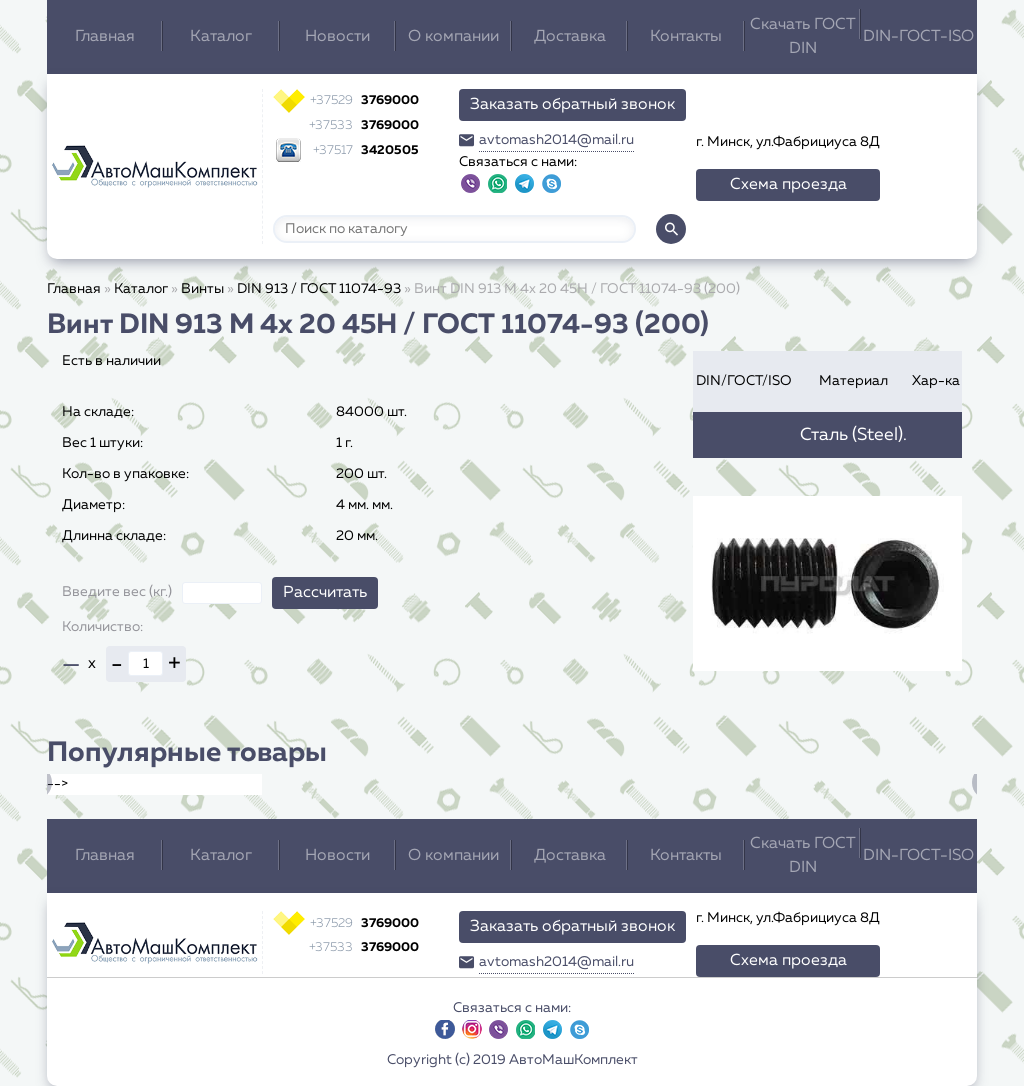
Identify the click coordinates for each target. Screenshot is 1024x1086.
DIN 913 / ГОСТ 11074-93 (319, 289)
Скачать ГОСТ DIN (803, 37)
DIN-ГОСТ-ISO (918, 37)
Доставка (570, 37)
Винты (202, 289)
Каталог (221, 37)
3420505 (366, 150)
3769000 (364, 100)
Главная (105, 37)
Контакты (686, 37)
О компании (453, 37)
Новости (337, 37)
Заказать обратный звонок (572, 105)
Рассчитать (325, 593)
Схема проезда (788, 185)
